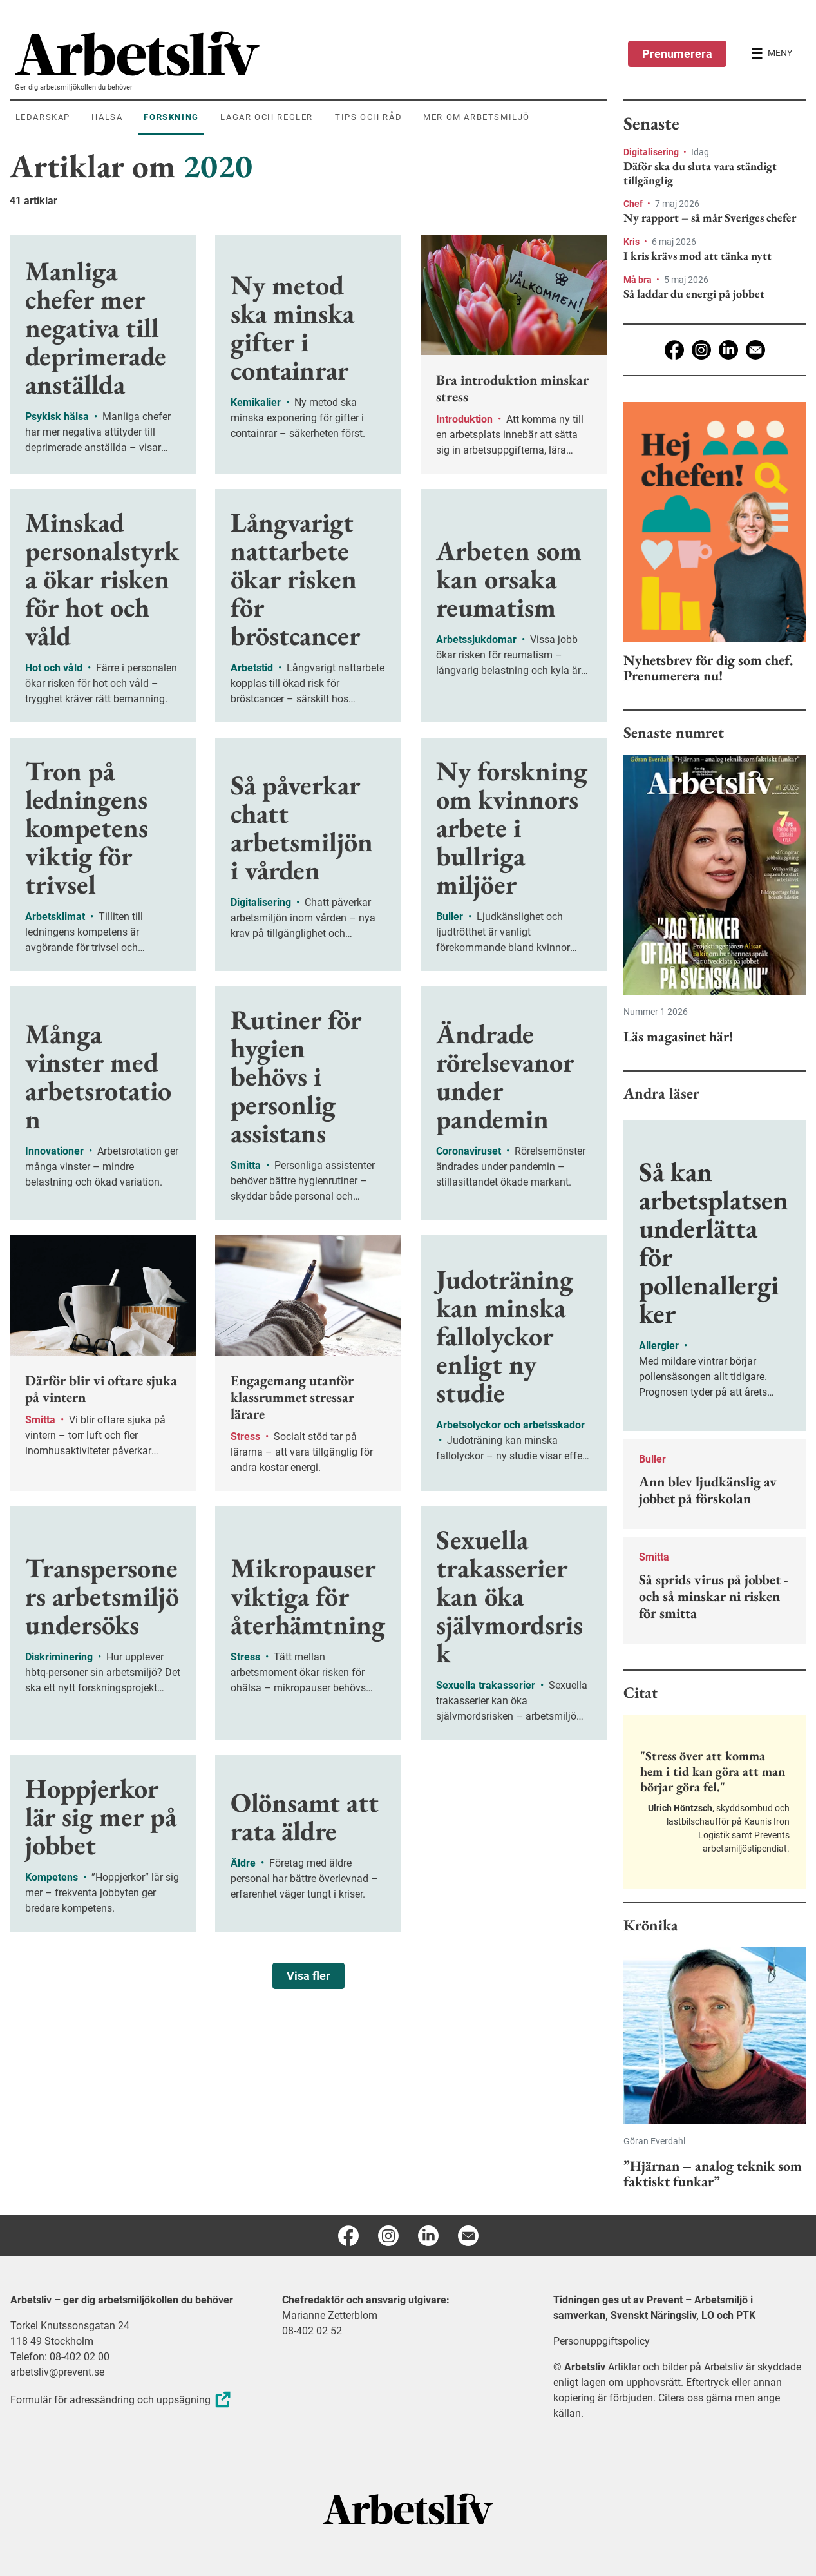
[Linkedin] (728, 350)
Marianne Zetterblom (329, 2315)
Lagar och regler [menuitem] (266, 117)
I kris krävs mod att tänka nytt (697, 256)
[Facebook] (674, 350)
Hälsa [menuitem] (106, 117)
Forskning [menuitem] (171, 117)
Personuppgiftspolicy (601, 2341)
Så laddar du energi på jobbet (693, 294)
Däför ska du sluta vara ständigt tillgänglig (700, 173)
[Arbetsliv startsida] (408, 2508)
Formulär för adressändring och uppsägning (122, 2400)
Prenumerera (677, 54)
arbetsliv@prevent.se (57, 2372)
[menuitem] (311, 53)
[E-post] (755, 350)
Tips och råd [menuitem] (368, 117)
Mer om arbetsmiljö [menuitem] (476, 117)
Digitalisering (652, 152)
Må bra (638, 279)
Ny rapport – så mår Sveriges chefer (709, 218)
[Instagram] (701, 350)
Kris (632, 241)
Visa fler (308, 1976)
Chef (634, 203)
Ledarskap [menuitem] (42, 117)
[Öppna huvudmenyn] (771, 53)
